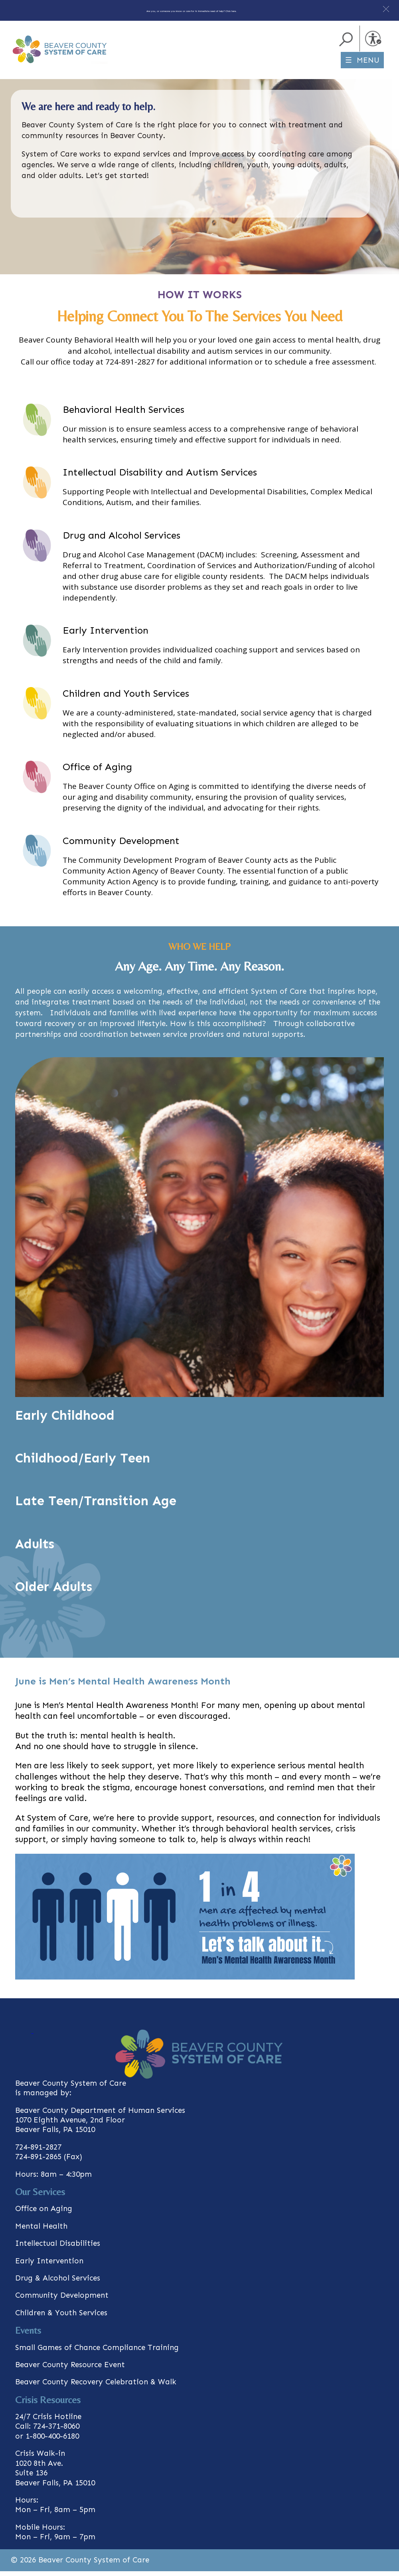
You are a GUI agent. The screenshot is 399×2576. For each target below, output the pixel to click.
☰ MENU (362, 65)
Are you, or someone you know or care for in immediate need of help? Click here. (191, 9)
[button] (386, 9)
